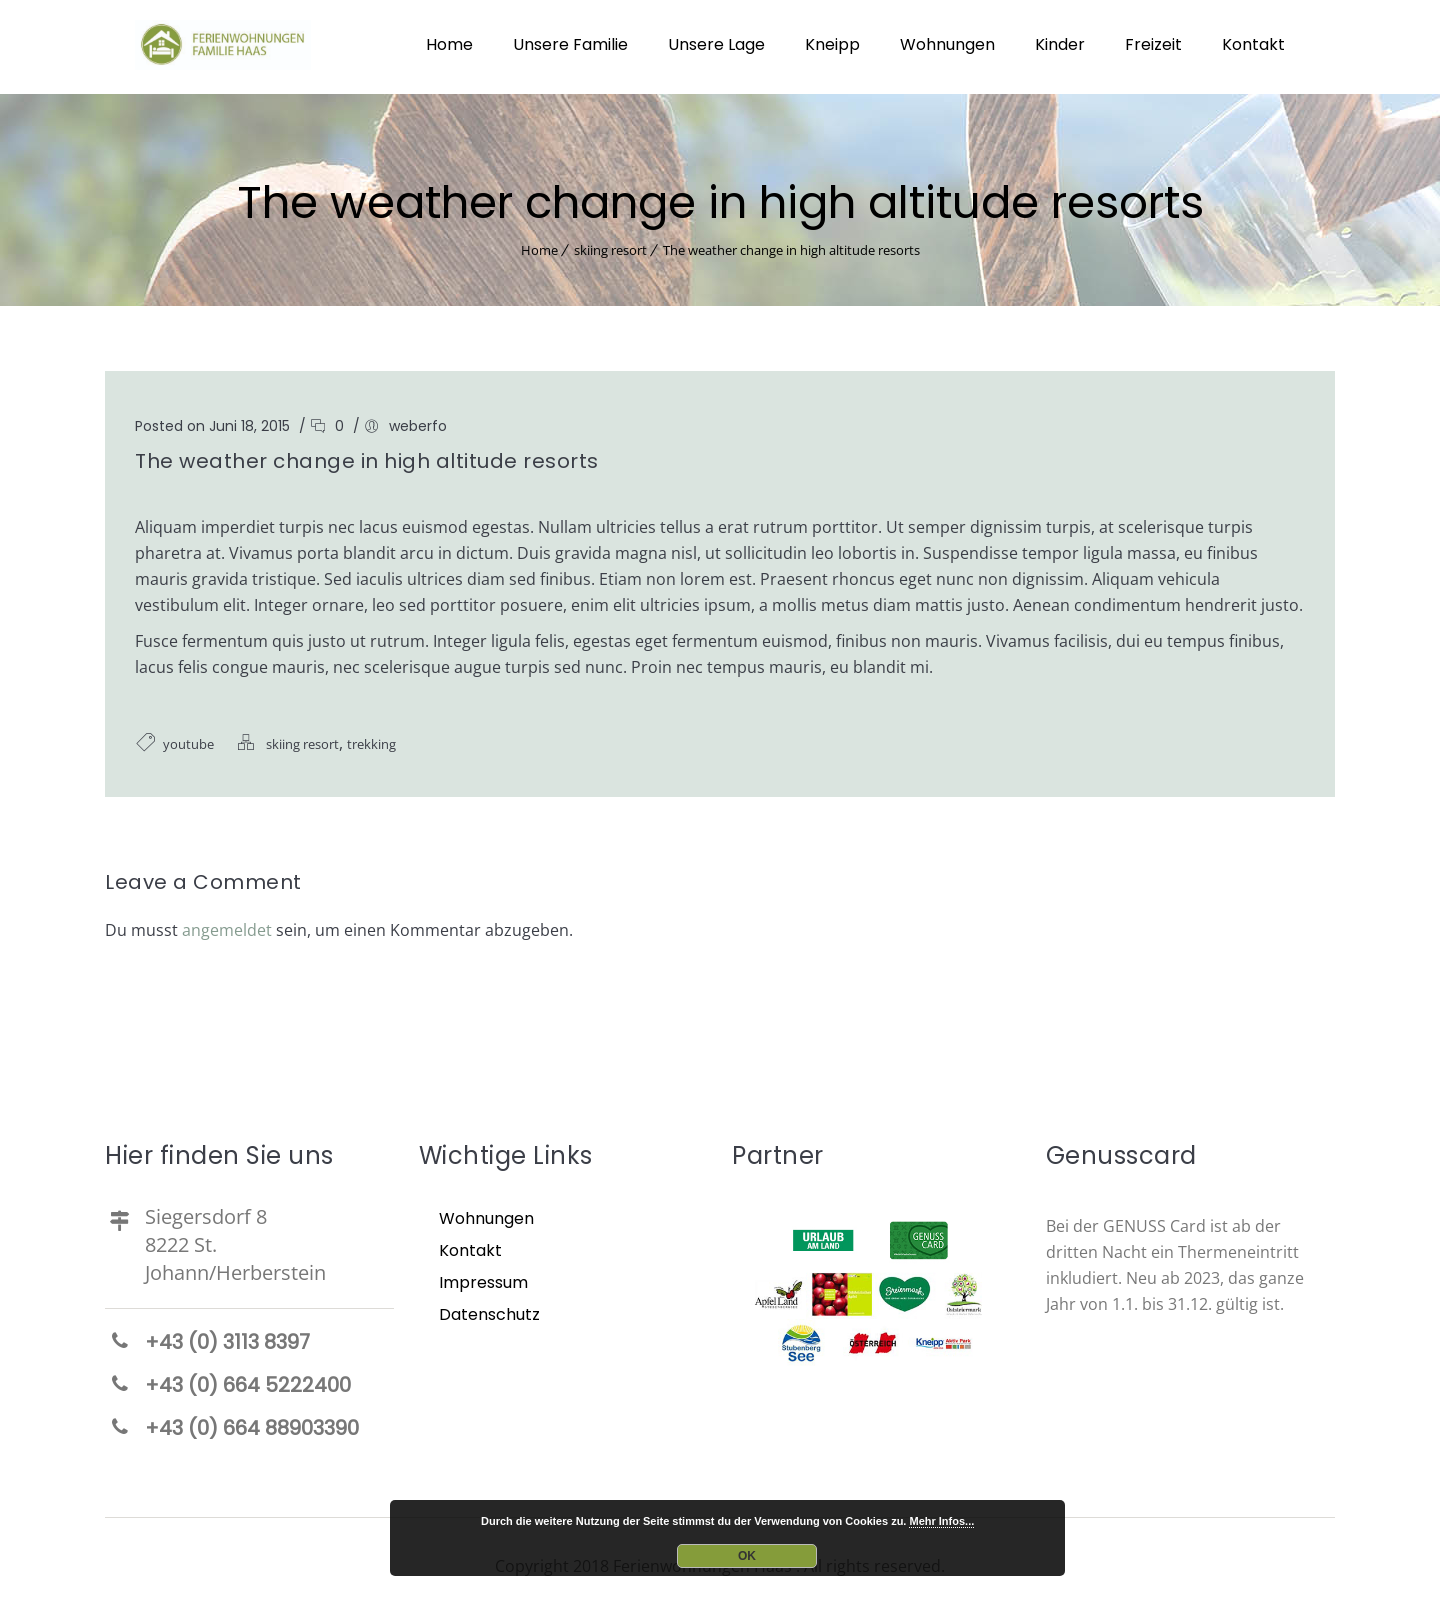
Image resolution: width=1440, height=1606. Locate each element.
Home (449, 44)
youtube (188, 740)
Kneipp (832, 44)
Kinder (1060, 44)
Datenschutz (489, 1310)
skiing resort (610, 246)
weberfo (418, 422)
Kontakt (1253, 44)
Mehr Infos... (941, 1521)
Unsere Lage (716, 44)
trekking (371, 740)
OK (747, 1556)
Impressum (483, 1278)
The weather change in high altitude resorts (791, 246)
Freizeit (1153, 44)
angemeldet (227, 926)
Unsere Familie (570, 44)
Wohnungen (947, 44)
